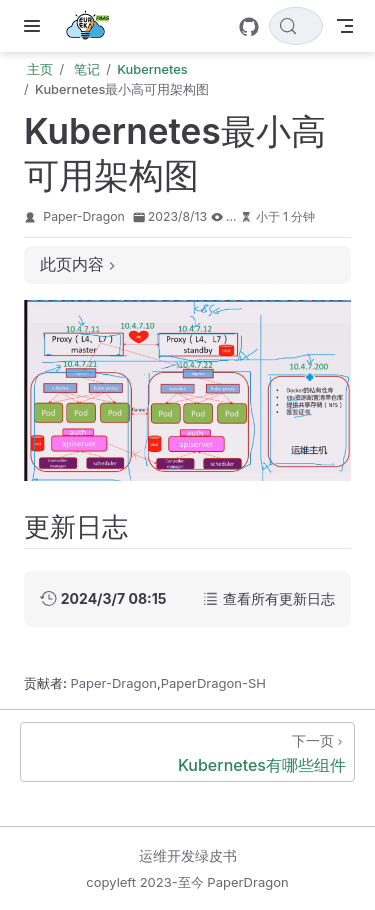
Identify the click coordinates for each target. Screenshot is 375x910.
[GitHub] (249, 27)
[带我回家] (93, 26)
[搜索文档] (296, 26)
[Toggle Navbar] (345, 26)
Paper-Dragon (84, 216)
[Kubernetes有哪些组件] (187, 752)
